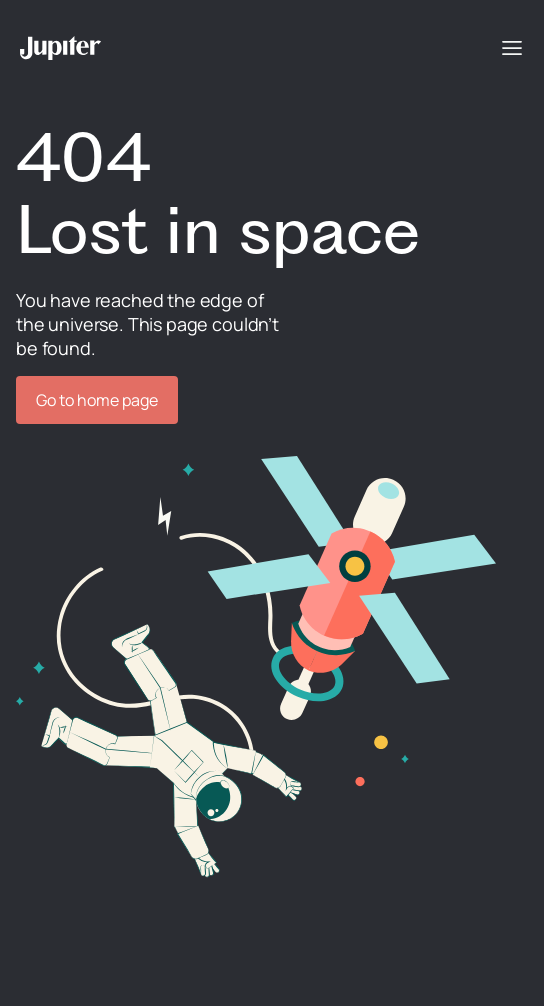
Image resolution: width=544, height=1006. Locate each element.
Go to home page (97, 400)
